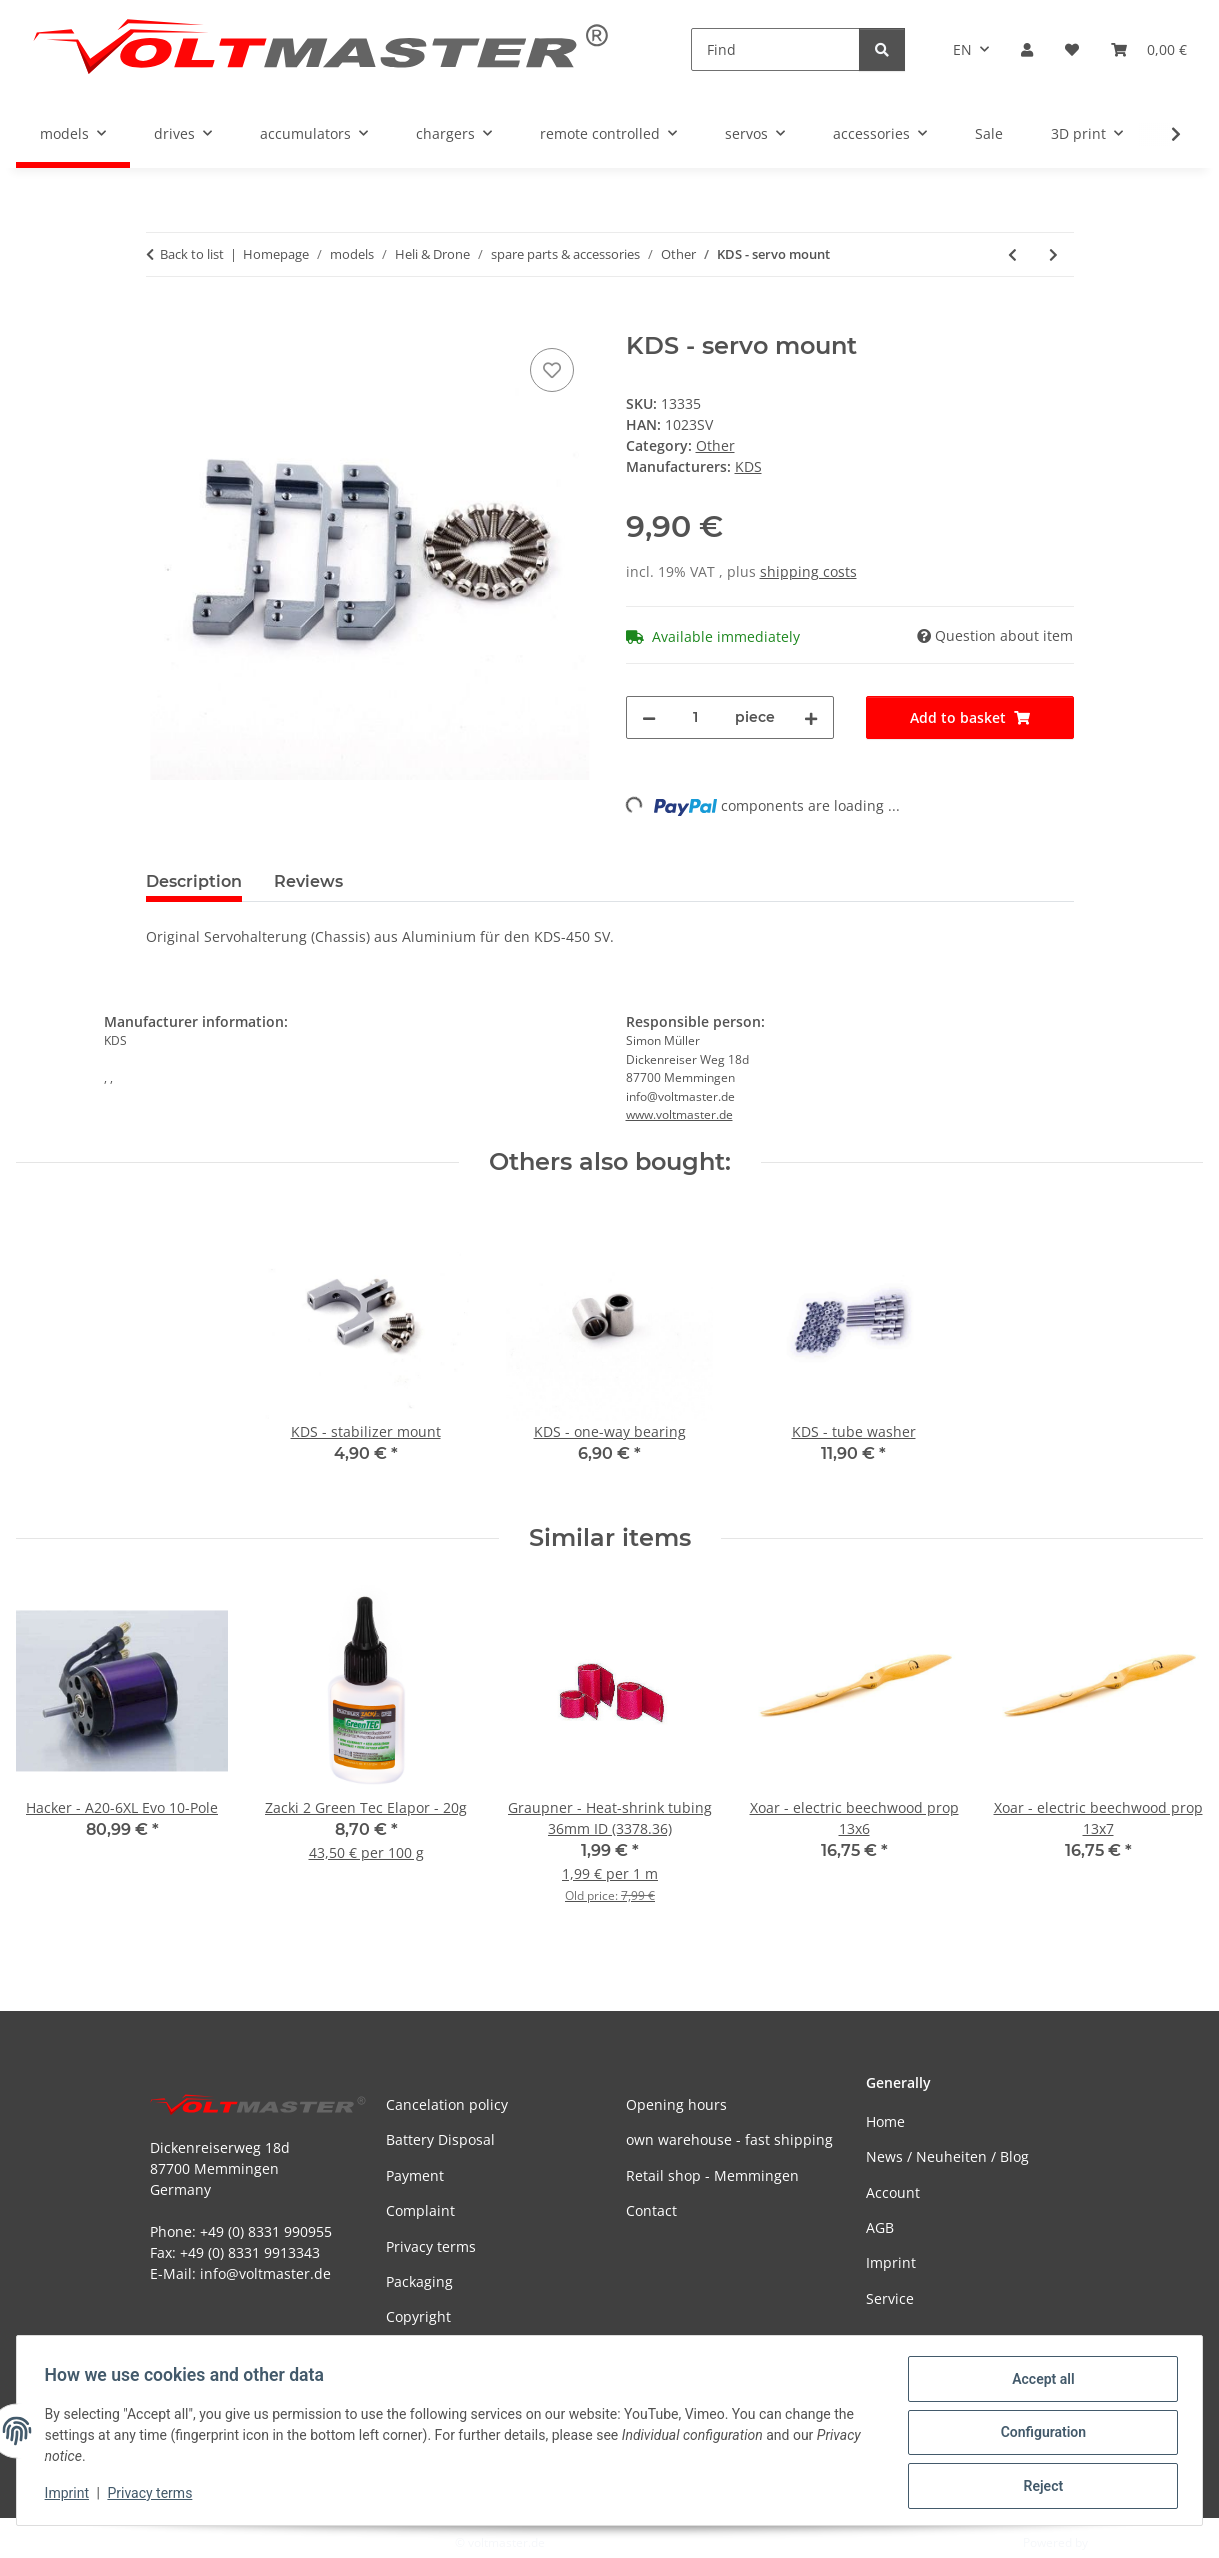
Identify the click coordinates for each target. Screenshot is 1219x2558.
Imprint (71, 2496)
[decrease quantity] (649, 717)
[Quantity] (695, 717)
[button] (1027, 49)
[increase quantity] (811, 717)
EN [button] (962, 49)
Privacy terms (154, 2496)
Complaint (420, 2210)
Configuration (1038, 2435)
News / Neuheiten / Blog (947, 2156)
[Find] (775, 49)
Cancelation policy (447, 2104)
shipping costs (808, 571)
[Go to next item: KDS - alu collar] (1053, 254)
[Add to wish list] (552, 370)
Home (885, 2121)
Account (893, 2192)
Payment (415, 2175)
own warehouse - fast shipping (729, 2139)
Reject (1039, 2487)
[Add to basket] (162, 321)
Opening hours (676, 2104)
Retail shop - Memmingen (712, 2175)
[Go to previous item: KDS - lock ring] (1012, 254)
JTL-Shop (1115, 2542)
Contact (651, 2210)
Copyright (418, 2316)
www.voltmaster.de (679, 1114)
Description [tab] (194, 881)
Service (890, 2298)
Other (715, 445)
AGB (880, 2227)
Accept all (1039, 2383)
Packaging (419, 2281)
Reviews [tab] (308, 881)
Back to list (192, 254)
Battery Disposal (440, 2139)
